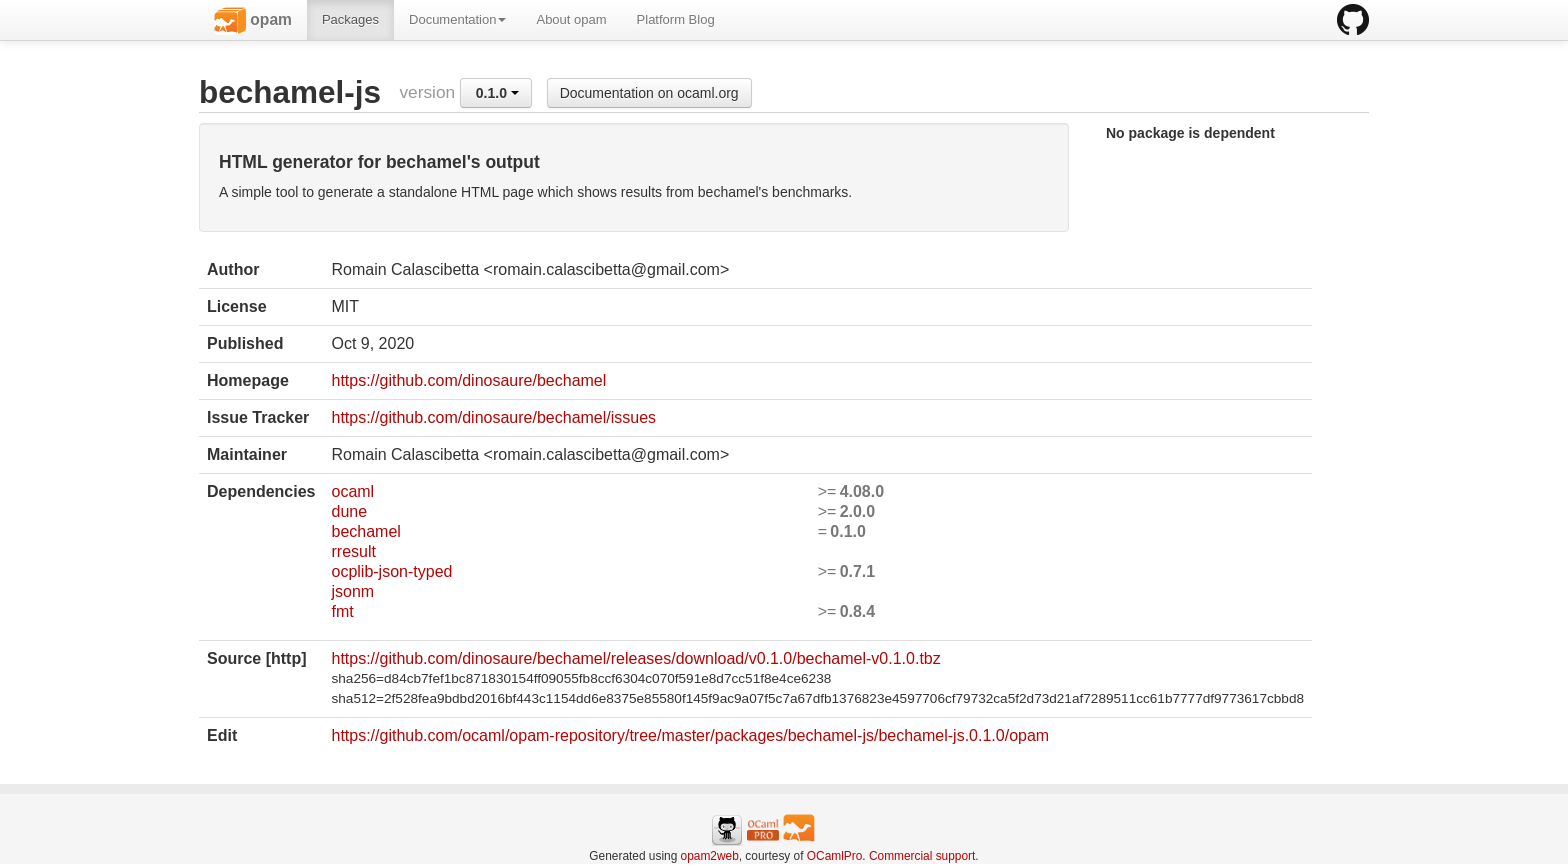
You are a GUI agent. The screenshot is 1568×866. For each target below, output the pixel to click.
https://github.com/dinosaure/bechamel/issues (493, 417)
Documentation (457, 19)
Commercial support (922, 856)
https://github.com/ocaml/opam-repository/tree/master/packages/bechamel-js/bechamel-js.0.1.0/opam (690, 735)
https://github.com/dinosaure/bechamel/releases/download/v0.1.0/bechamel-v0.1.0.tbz (635, 658)
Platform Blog (676, 19)
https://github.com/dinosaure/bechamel (468, 380)
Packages (350, 19)
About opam (571, 19)
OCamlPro (835, 856)
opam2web (710, 856)
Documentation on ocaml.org (649, 93)
